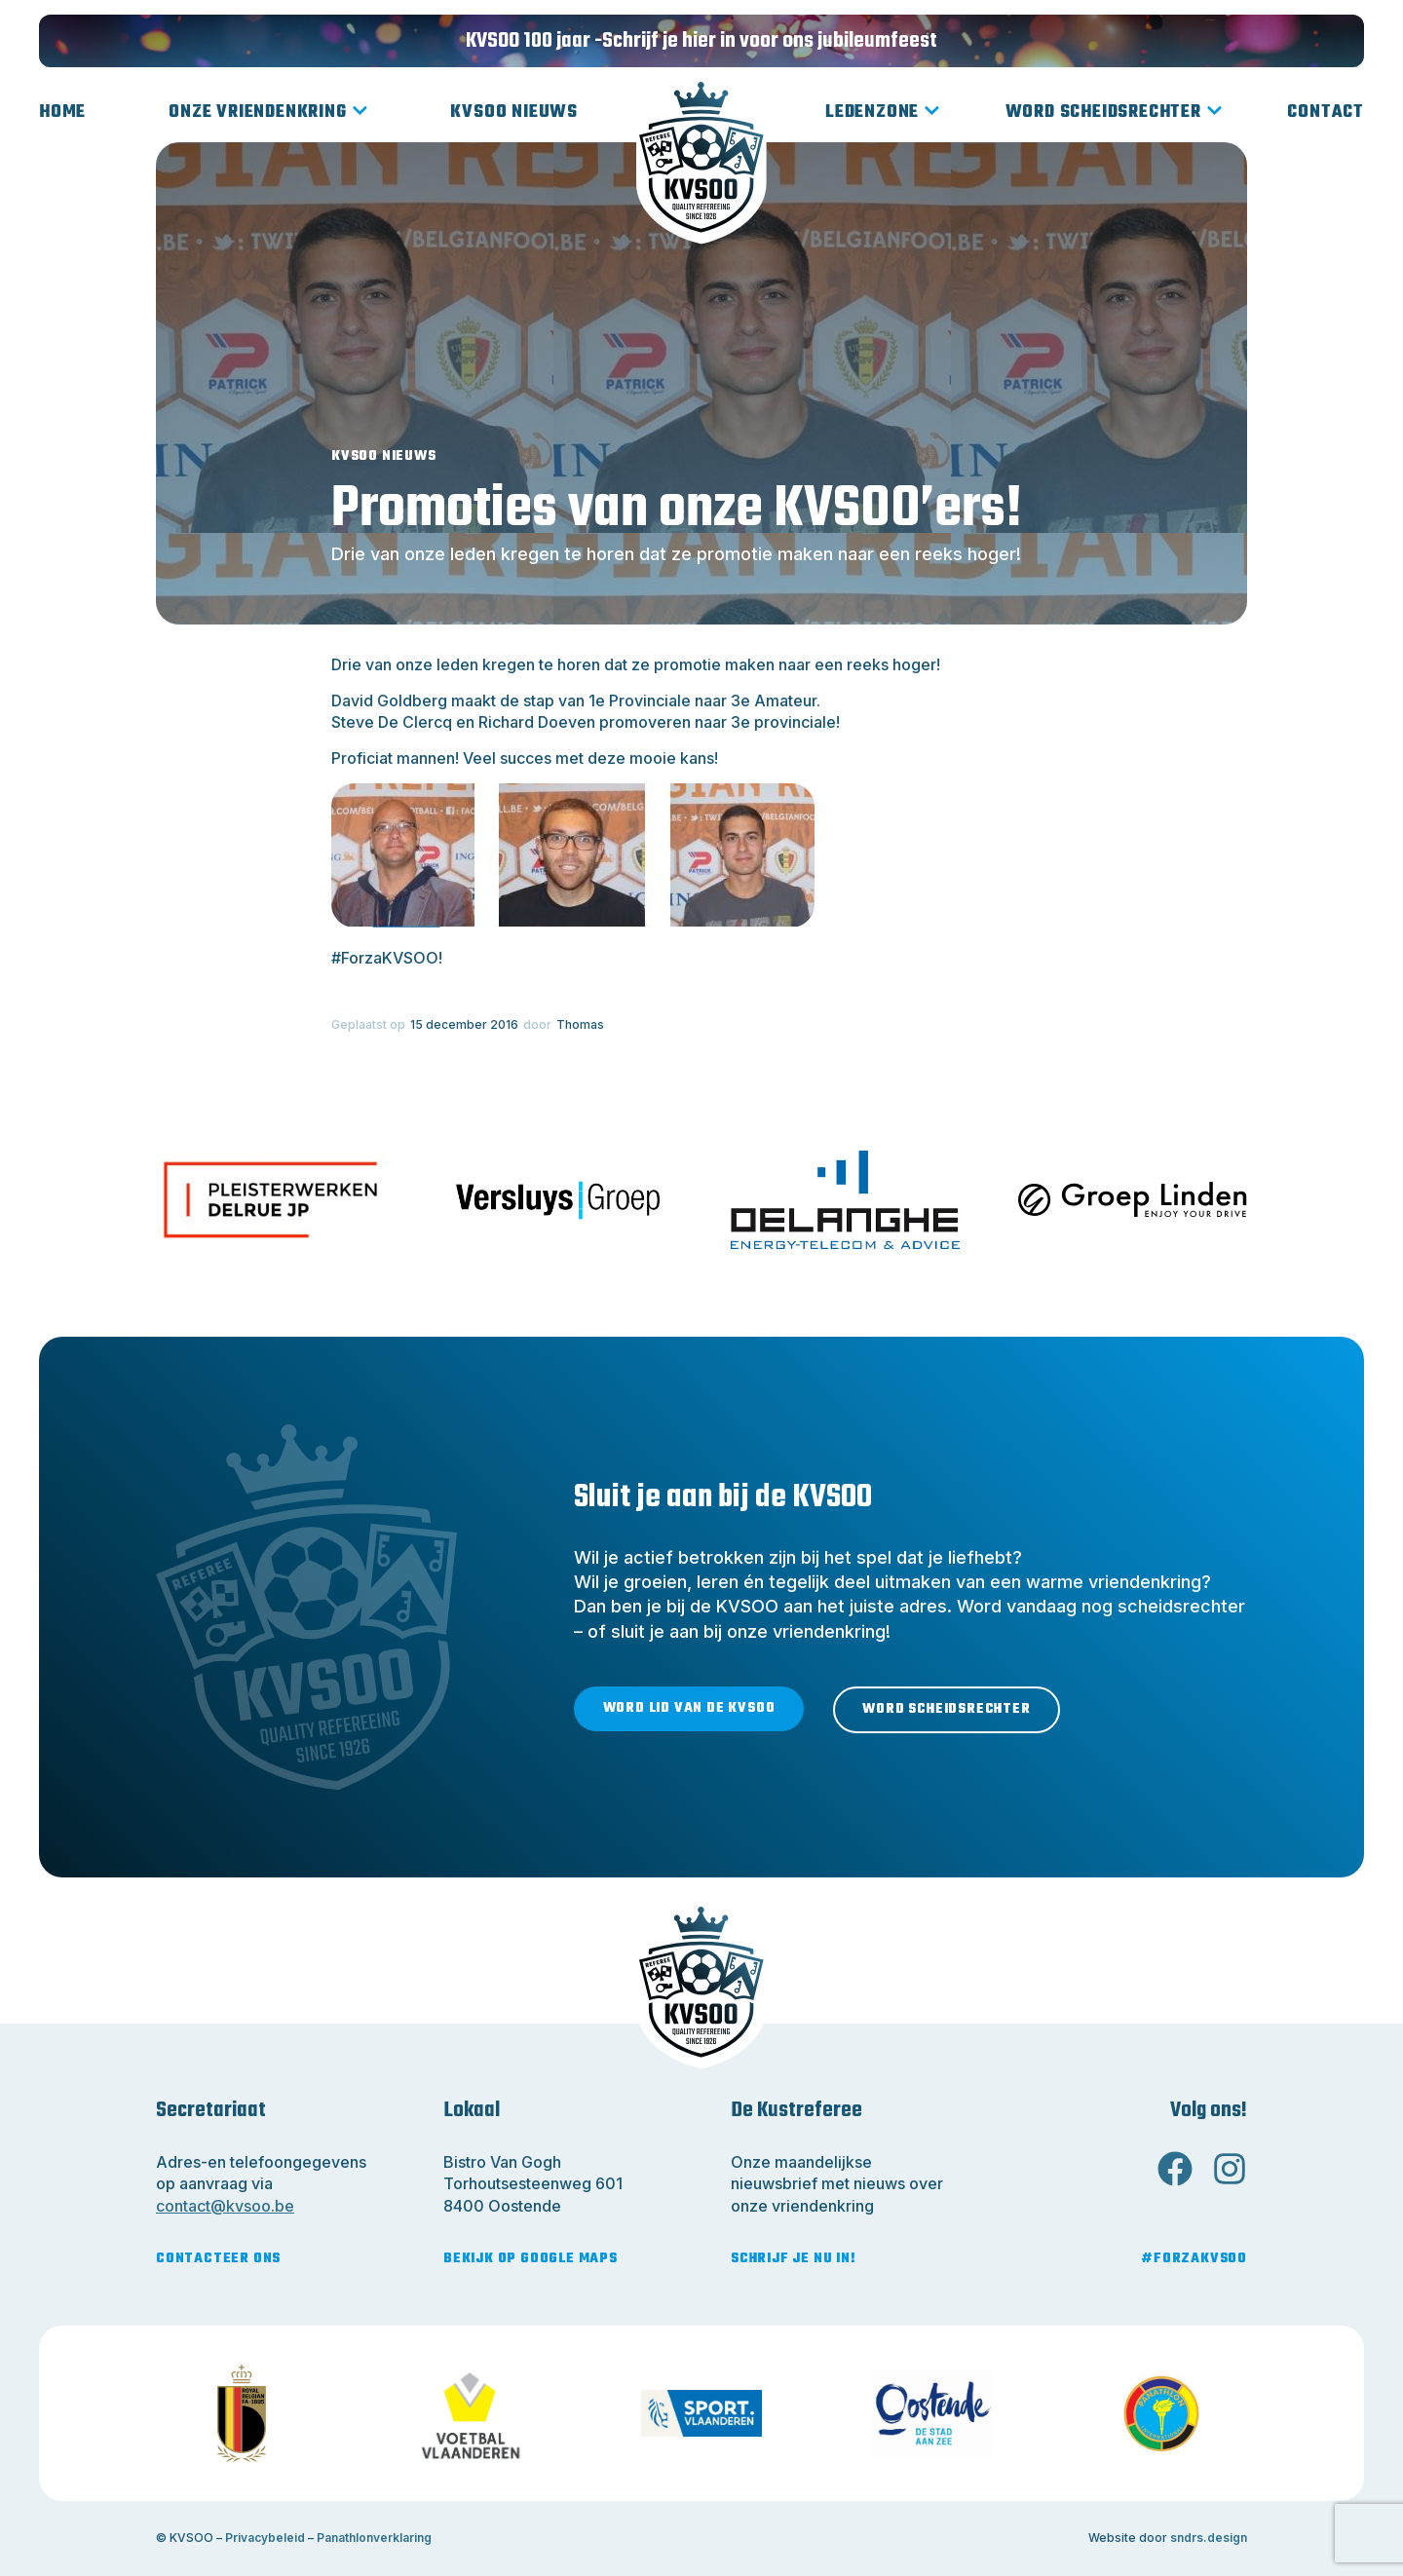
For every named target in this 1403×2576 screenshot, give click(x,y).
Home (62, 112)
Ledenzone (882, 113)
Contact (1325, 112)
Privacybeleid (265, 2537)
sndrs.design (1208, 2537)
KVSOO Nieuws (514, 112)
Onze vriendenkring (268, 113)
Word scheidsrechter (1114, 113)
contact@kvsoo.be (225, 2206)
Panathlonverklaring (374, 2537)
